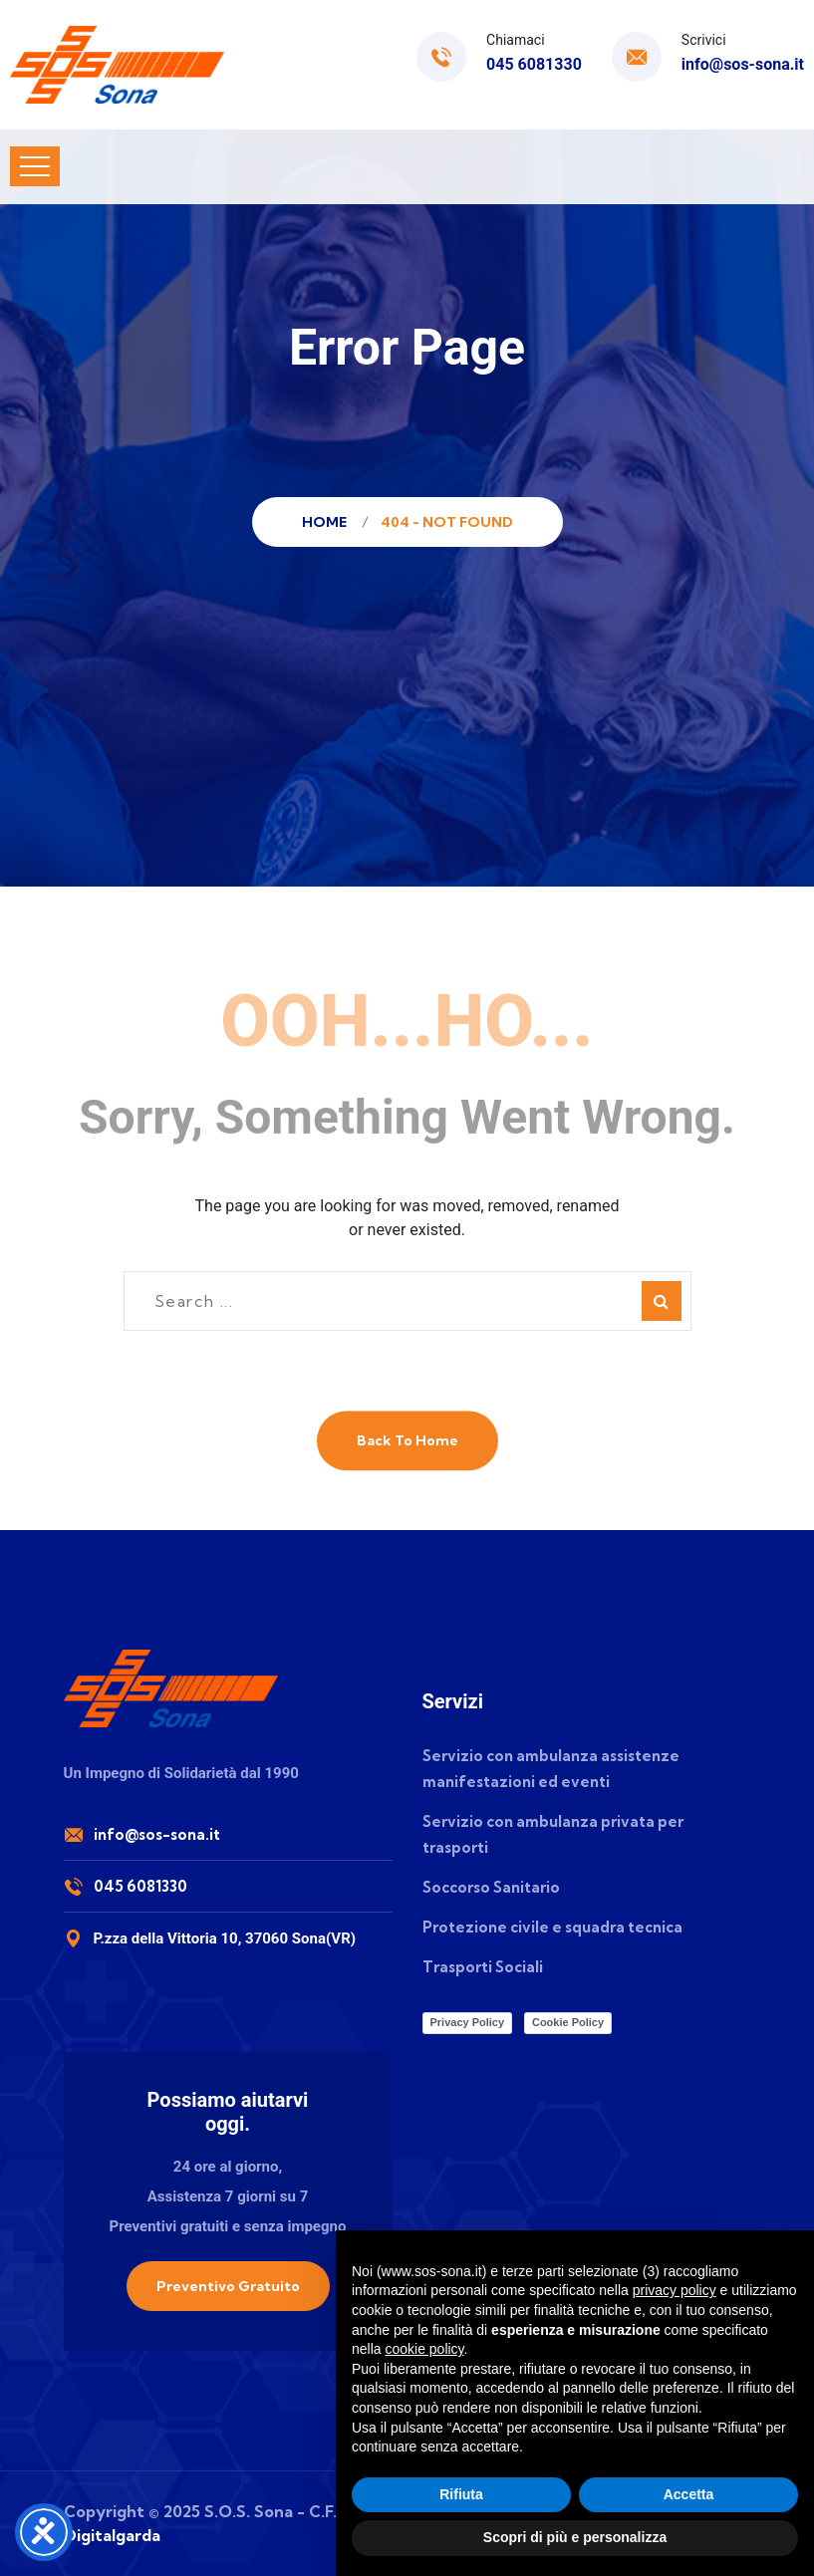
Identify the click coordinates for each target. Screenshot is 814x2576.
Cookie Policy (568, 2022)
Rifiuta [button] (461, 2494)
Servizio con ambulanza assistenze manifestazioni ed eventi (550, 1768)
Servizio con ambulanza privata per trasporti (552, 1834)
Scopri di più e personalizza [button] (575, 2537)
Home (327, 522)
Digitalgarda (112, 2535)
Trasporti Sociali (482, 1966)
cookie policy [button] (424, 2349)
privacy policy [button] (674, 2290)
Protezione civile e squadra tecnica (552, 1927)
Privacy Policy (467, 2022)
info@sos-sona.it (742, 64)
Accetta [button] (689, 2494)
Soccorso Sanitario (491, 1887)
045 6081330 (534, 64)
